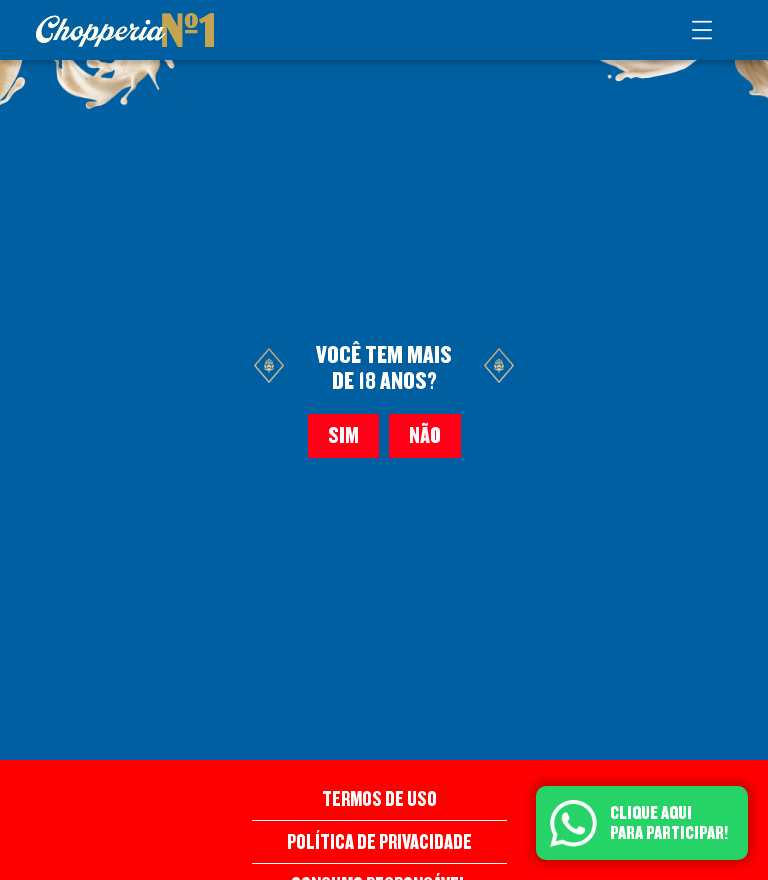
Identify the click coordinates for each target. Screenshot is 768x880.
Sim (343, 436)
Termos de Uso (379, 799)
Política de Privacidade (379, 842)
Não (425, 436)
